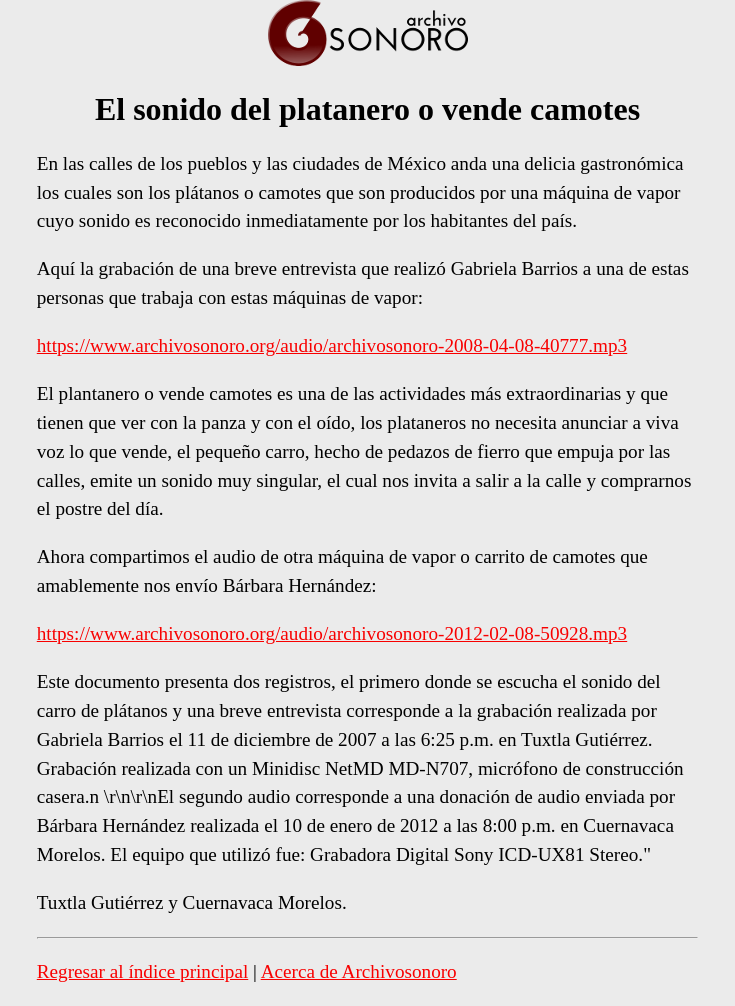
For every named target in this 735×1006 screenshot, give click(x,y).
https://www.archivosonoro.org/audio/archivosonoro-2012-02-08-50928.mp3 (332, 633)
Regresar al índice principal (143, 971)
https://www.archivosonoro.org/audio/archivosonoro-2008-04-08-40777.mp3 (332, 345)
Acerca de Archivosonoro (359, 971)
